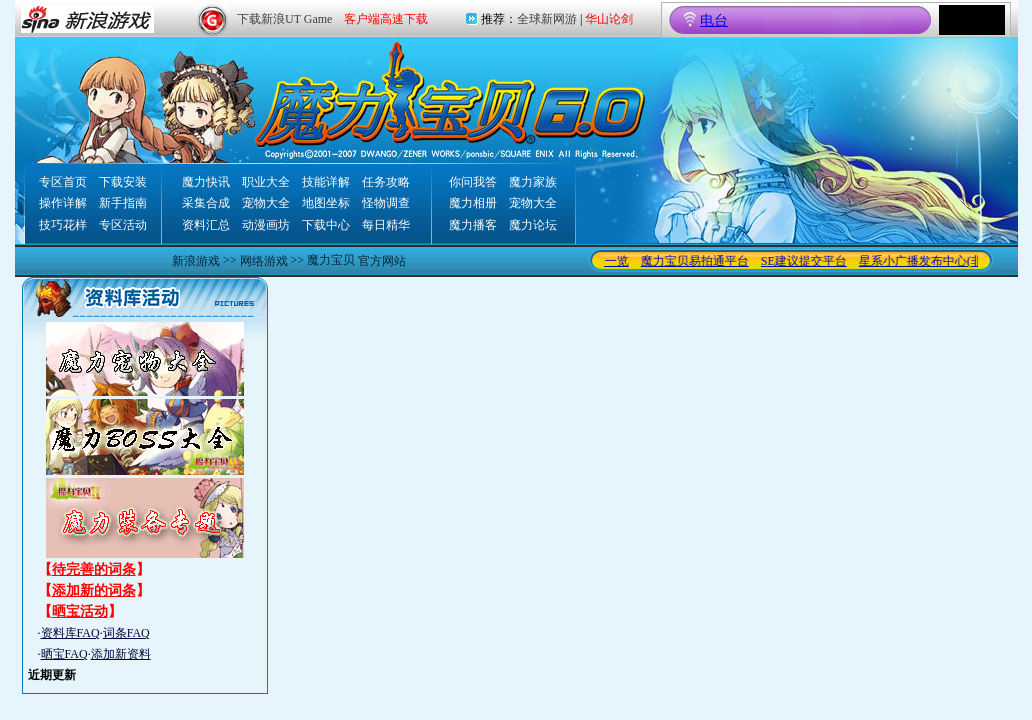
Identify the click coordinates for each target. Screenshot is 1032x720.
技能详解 (326, 182)
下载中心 (326, 225)
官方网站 (382, 261)
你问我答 (473, 182)
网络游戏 (264, 261)
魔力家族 (533, 182)
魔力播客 (473, 225)
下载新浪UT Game (284, 19)
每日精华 (386, 225)
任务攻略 (386, 182)
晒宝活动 (80, 611)
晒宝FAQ (64, 654)
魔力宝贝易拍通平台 (701, 261)
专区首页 (63, 182)
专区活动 (123, 225)
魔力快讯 (206, 182)
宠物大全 (266, 203)
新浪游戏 (196, 261)
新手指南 (123, 203)
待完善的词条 (94, 569)
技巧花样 (63, 225)
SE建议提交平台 (810, 261)
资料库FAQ (70, 633)
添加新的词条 (94, 590)
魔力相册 (473, 203)
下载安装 (123, 182)
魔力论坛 (533, 225)
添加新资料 (121, 654)
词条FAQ (126, 633)
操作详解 (63, 203)
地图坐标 (326, 203)
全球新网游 (547, 19)
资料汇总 (206, 225)
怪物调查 (386, 203)
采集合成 (206, 203)
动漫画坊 (266, 225)
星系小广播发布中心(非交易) (941, 261)
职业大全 (266, 182)
